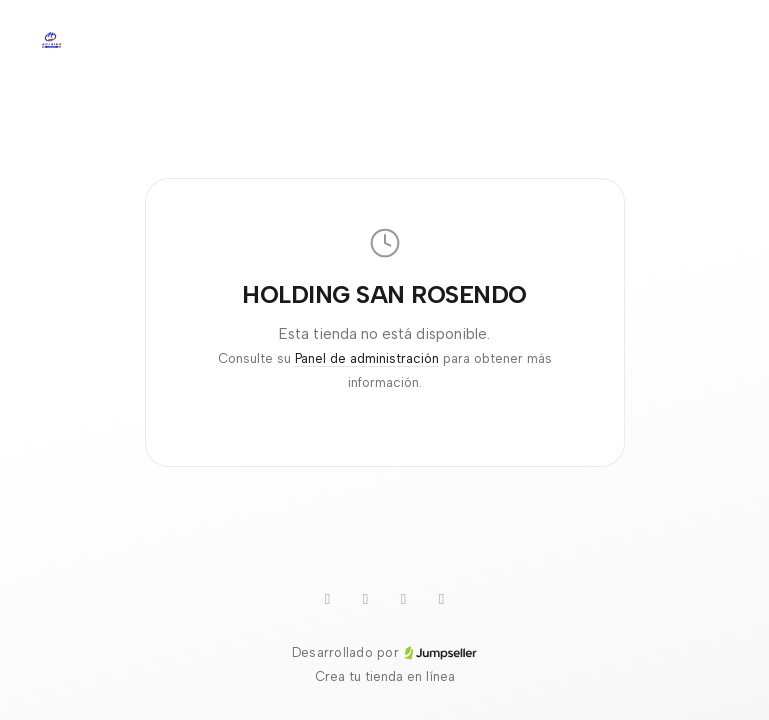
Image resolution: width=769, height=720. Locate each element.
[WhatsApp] (328, 599)
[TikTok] (366, 599)
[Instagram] (404, 599)
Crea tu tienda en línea (385, 676)
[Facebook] (442, 599)
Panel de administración (367, 358)
